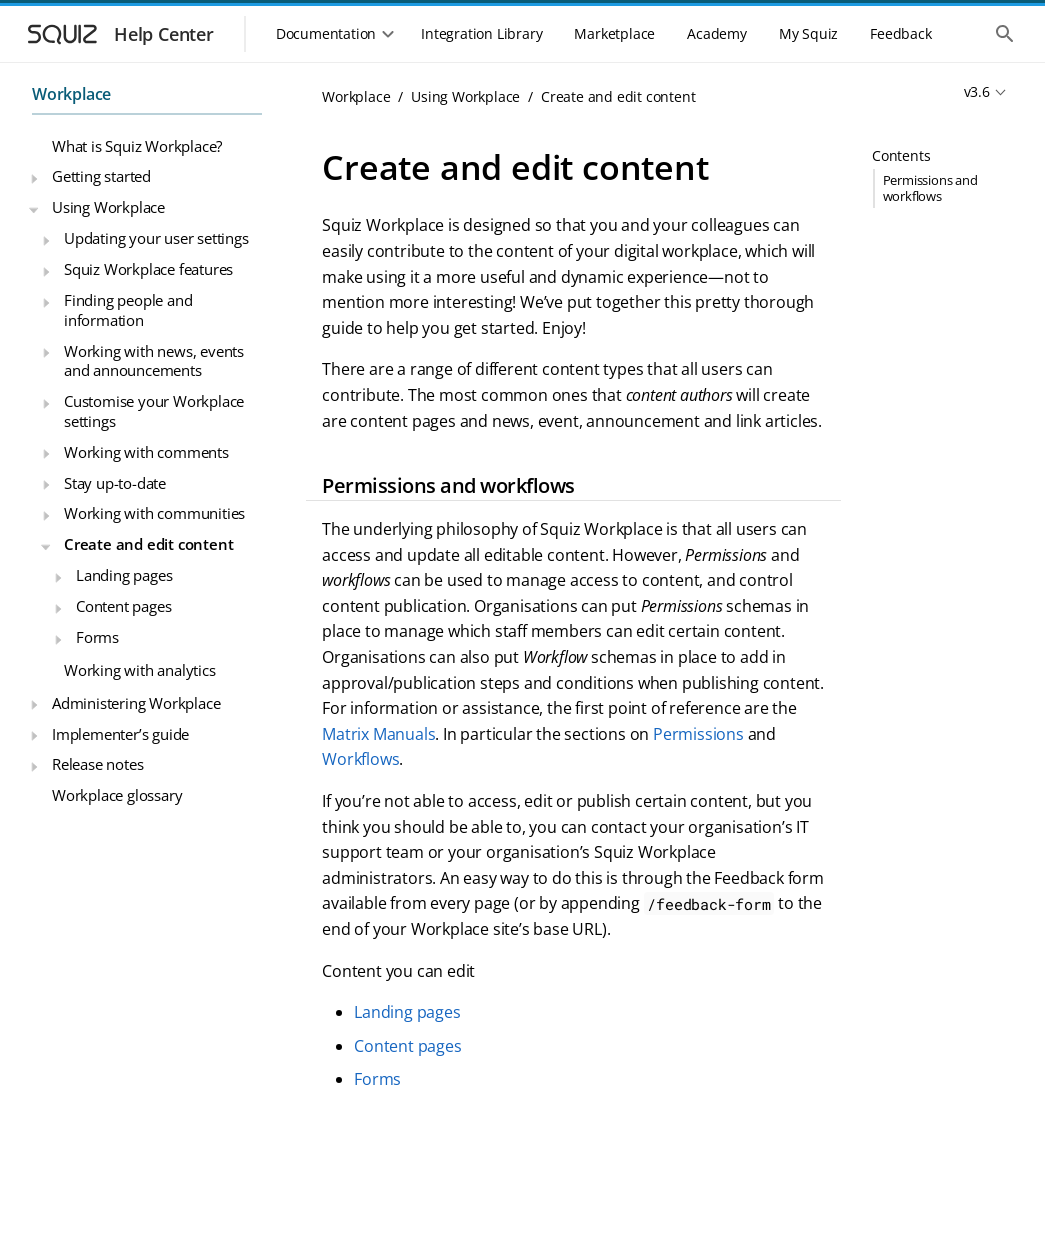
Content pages (123, 606)
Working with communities (154, 513)
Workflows (360, 759)
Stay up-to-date (115, 483)
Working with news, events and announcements (154, 361)
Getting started (101, 176)
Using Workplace (108, 207)
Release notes (97, 764)
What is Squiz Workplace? (137, 146)
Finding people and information (128, 310)
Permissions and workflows (930, 187)
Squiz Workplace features (148, 269)
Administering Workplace (136, 703)
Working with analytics (140, 670)
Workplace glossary (117, 795)
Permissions (698, 734)
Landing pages (124, 575)
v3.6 (977, 91)
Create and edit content (148, 544)
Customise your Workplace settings (154, 411)
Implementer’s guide (120, 734)
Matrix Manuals (378, 734)
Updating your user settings (156, 238)
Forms (97, 637)
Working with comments (146, 452)
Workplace (71, 94)
